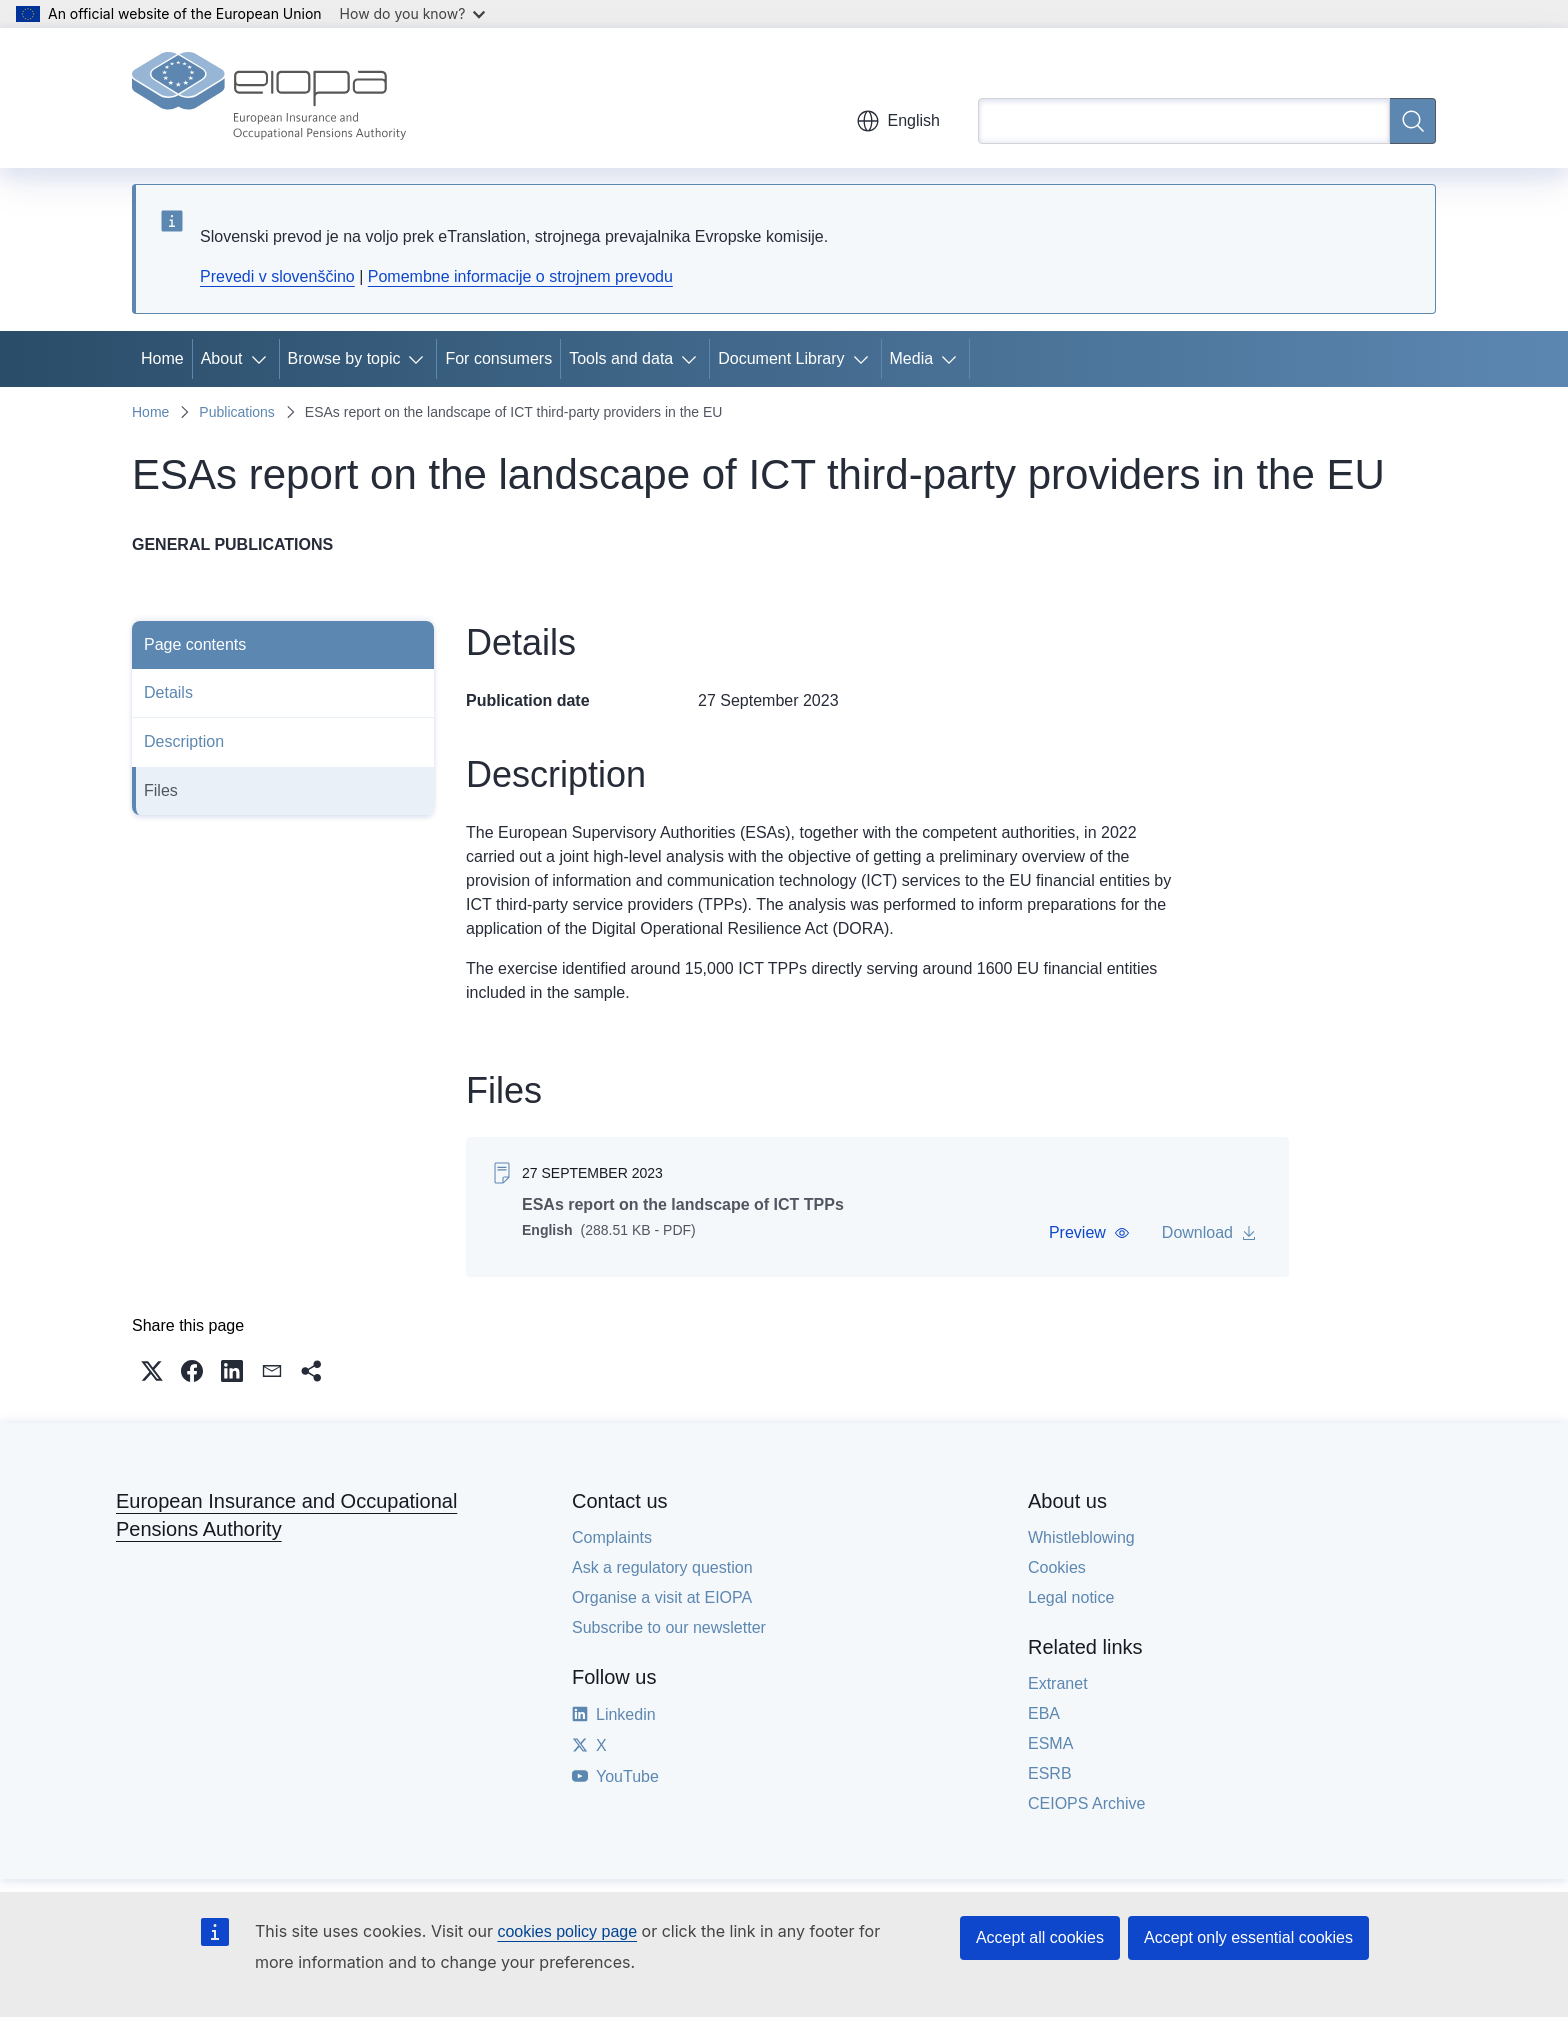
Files (161, 790)
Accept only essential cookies (1248, 1937)
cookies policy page (567, 1931)
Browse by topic (344, 358)
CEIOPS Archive (1086, 1803)
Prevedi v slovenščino (277, 276)
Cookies (1057, 1567)
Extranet (1058, 1683)
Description (184, 741)
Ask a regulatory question (662, 1567)
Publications (237, 412)
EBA (1044, 1713)
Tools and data (621, 358)
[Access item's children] (263, 359)
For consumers (498, 358)
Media (912, 358)
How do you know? (413, 13)
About (222, 358)
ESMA (1050, 1743)
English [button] (898, 121)
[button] (1089, 1233)
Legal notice (1071, 1597)
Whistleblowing (1081, 1537)
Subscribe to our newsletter (669, 1627)
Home (162, 358)
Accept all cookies (1040, 1937)
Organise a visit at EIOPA (662, 1597)
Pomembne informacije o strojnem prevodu (520, 276)
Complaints (612, 1537)
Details (168, 692)
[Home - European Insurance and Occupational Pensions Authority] (269, 98)
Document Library (781, 358)
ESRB (1050, 1773)
